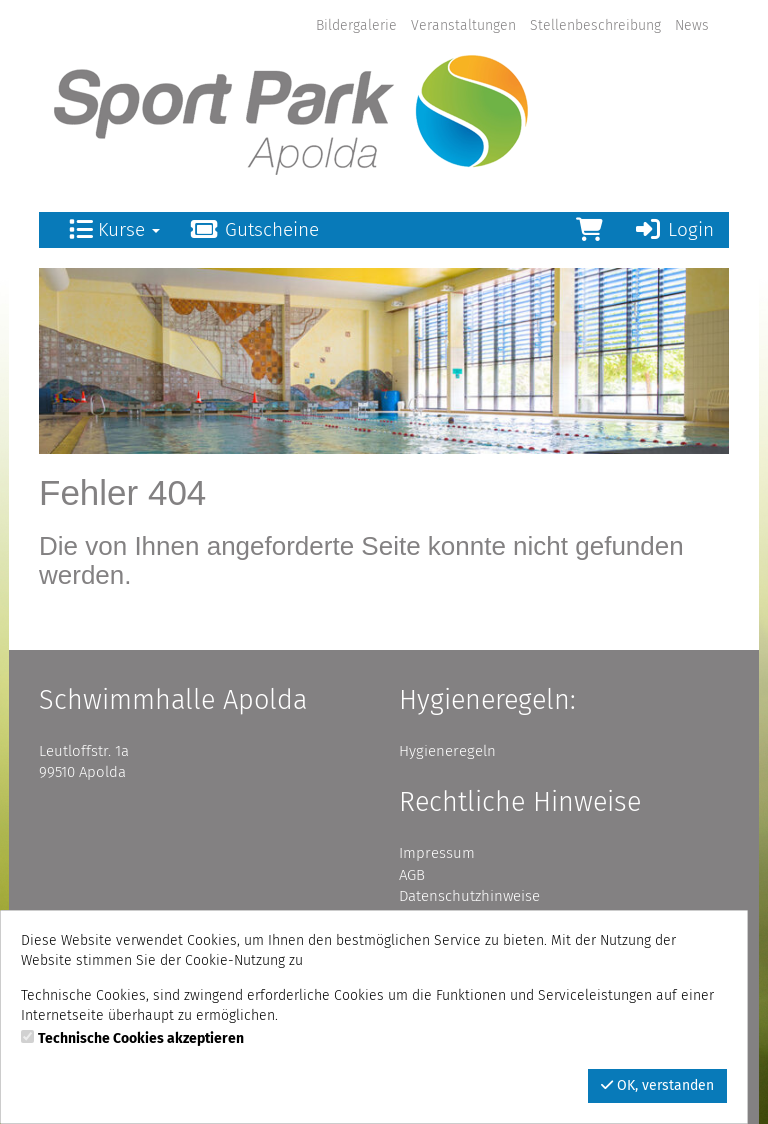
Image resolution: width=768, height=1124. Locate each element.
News (692, 25)
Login (673, 229)
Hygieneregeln (447, 751)
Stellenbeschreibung (595, 25)
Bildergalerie (356, 25)
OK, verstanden (657, 1085)
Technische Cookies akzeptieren (141, 1038)
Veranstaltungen (463, 25)
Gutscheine (254, 229)
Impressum (437, 853)
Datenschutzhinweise (469, 896)
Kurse (114, 229)
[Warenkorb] (589, 230)
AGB (412, 875)
